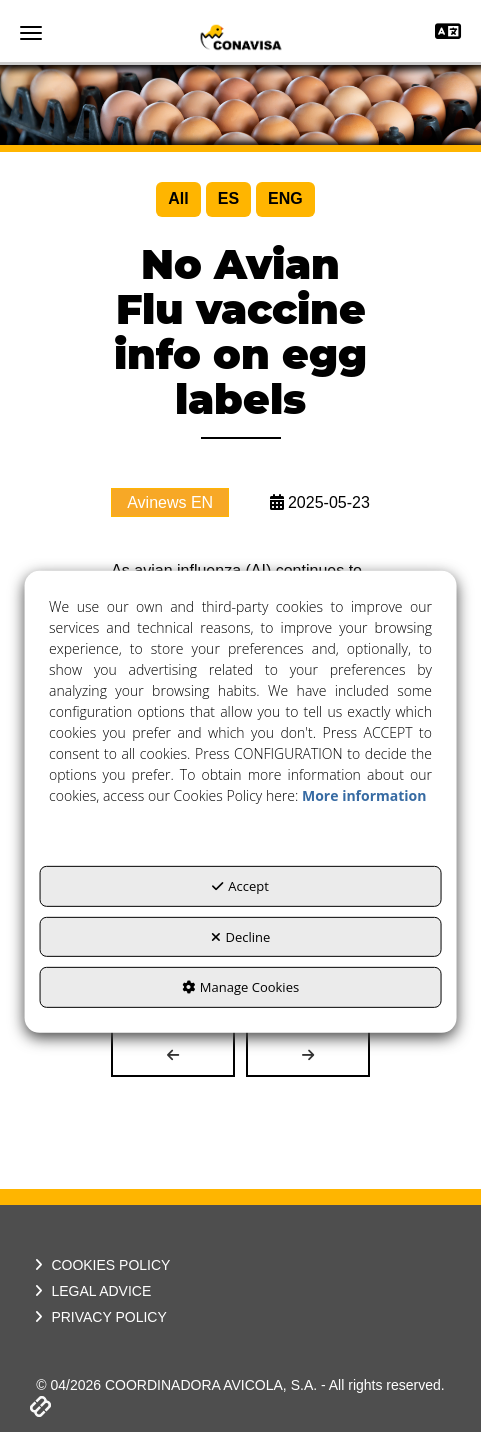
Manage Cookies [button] (240, 987)
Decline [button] (241, 937)
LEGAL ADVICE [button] (90, 1291)
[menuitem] (178, 199)
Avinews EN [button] (170, 502)
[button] (240, 37)
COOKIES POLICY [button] (100, 1265)
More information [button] (364, 795)
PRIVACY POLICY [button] (98, 1317)
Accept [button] (240, 886)
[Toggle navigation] (448, 33)
